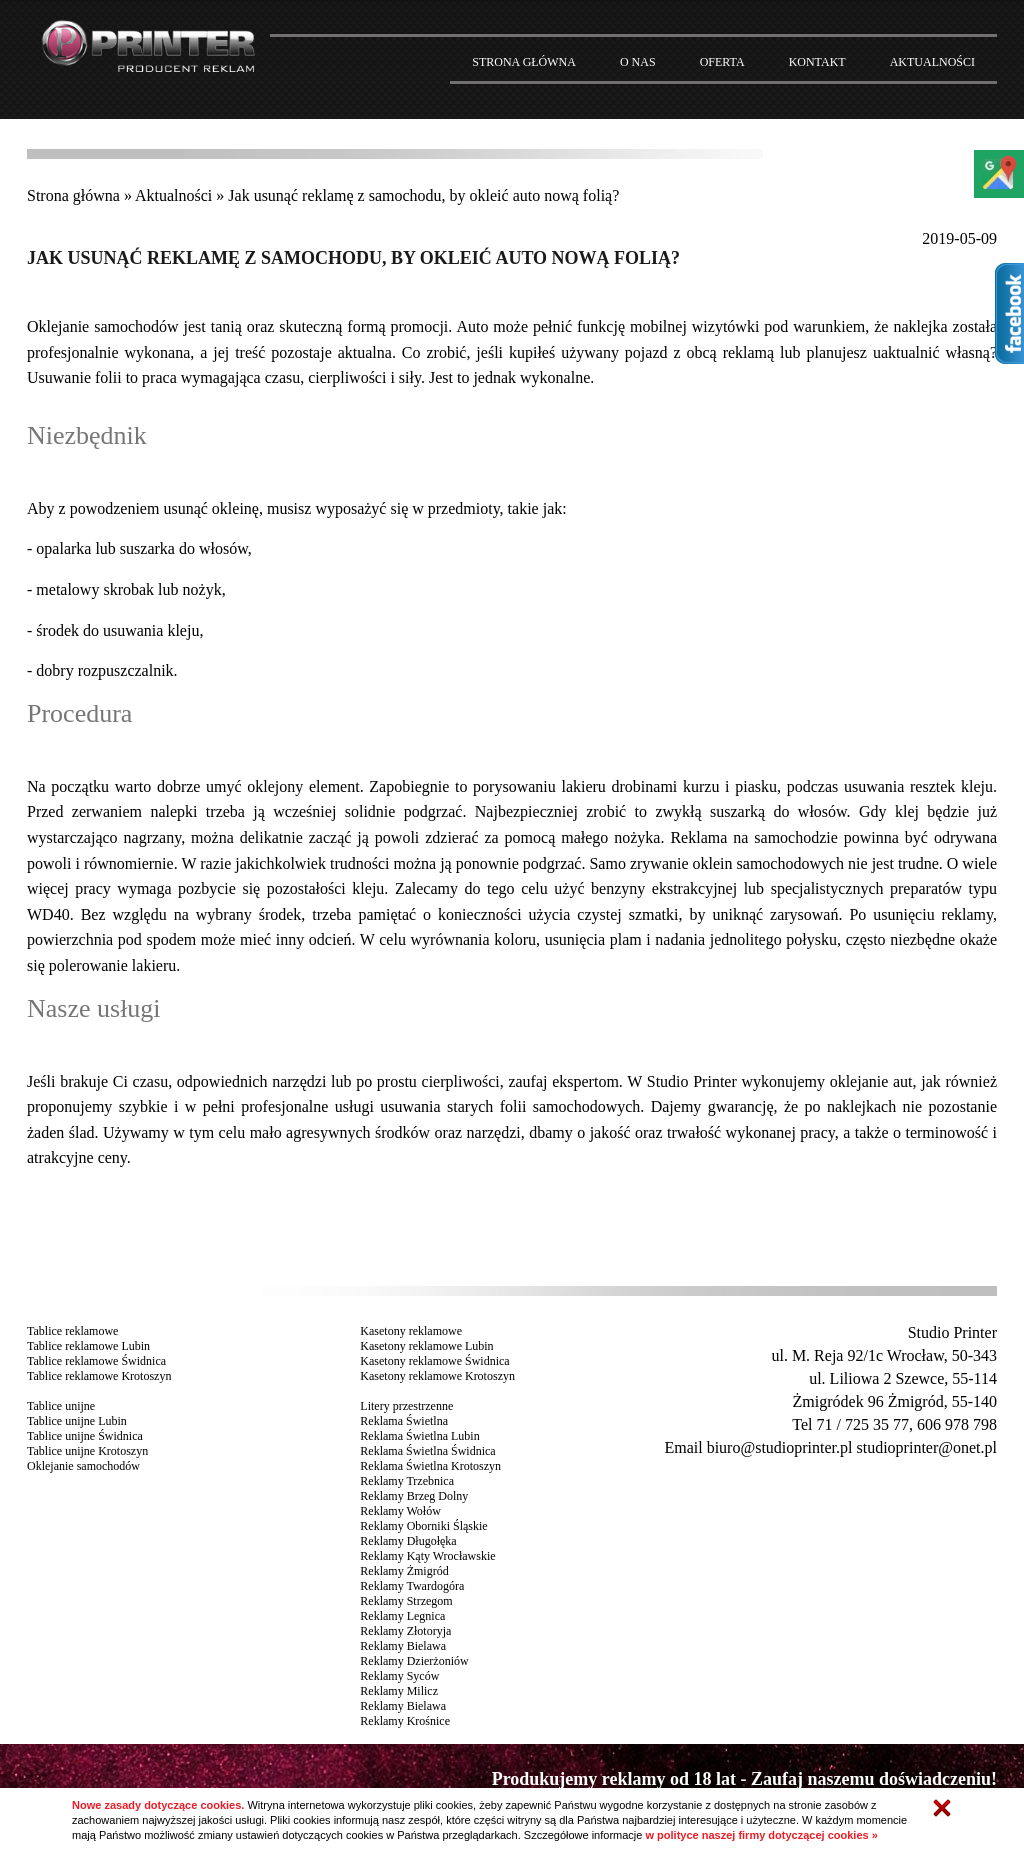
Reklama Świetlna (404, 1421)
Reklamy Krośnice (405, 1721)
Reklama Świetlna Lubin (419, 1436)
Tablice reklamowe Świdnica (96, 1361)
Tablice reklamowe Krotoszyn (99, 1376)
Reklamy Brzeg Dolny (414, 1496)
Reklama (698, 837)
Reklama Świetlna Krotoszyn (430, 1466)
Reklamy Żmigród (404, 1571)
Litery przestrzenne (406, 1406)
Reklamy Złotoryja (405, 1631)
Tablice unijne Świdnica (85, 1436)
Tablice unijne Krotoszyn (87, 1451)
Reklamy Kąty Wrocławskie (427, 1556)
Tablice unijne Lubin (77, 1421)
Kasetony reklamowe (411, 1331)
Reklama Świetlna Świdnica (427, 1451)
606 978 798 (957, 1424)
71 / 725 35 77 (863, 1424)
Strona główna (73, 195)
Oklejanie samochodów (103, 326)
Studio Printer (952, 1332)
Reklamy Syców (399, 1676)
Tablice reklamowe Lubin (88, 1346)
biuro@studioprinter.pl (780, 1447)
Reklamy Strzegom (406, 1601)
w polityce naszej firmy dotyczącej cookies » (761, 1835)
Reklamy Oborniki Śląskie (423, 1526)
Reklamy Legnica (402, 1616)
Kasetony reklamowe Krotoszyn (437, 1376)
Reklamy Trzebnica (407, 1481)
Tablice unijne (61, 1406)
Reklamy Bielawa (403, 1646)
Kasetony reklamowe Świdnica (434, 1361)
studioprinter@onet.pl (926, 1447)
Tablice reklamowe (72, 1331)
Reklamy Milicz (399, 1691)
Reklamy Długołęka (408, 1541)
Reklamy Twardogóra (412, 1586)
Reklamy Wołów (400, 1511)
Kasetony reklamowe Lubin (426, 1346)
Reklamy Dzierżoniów (414, 1661)
